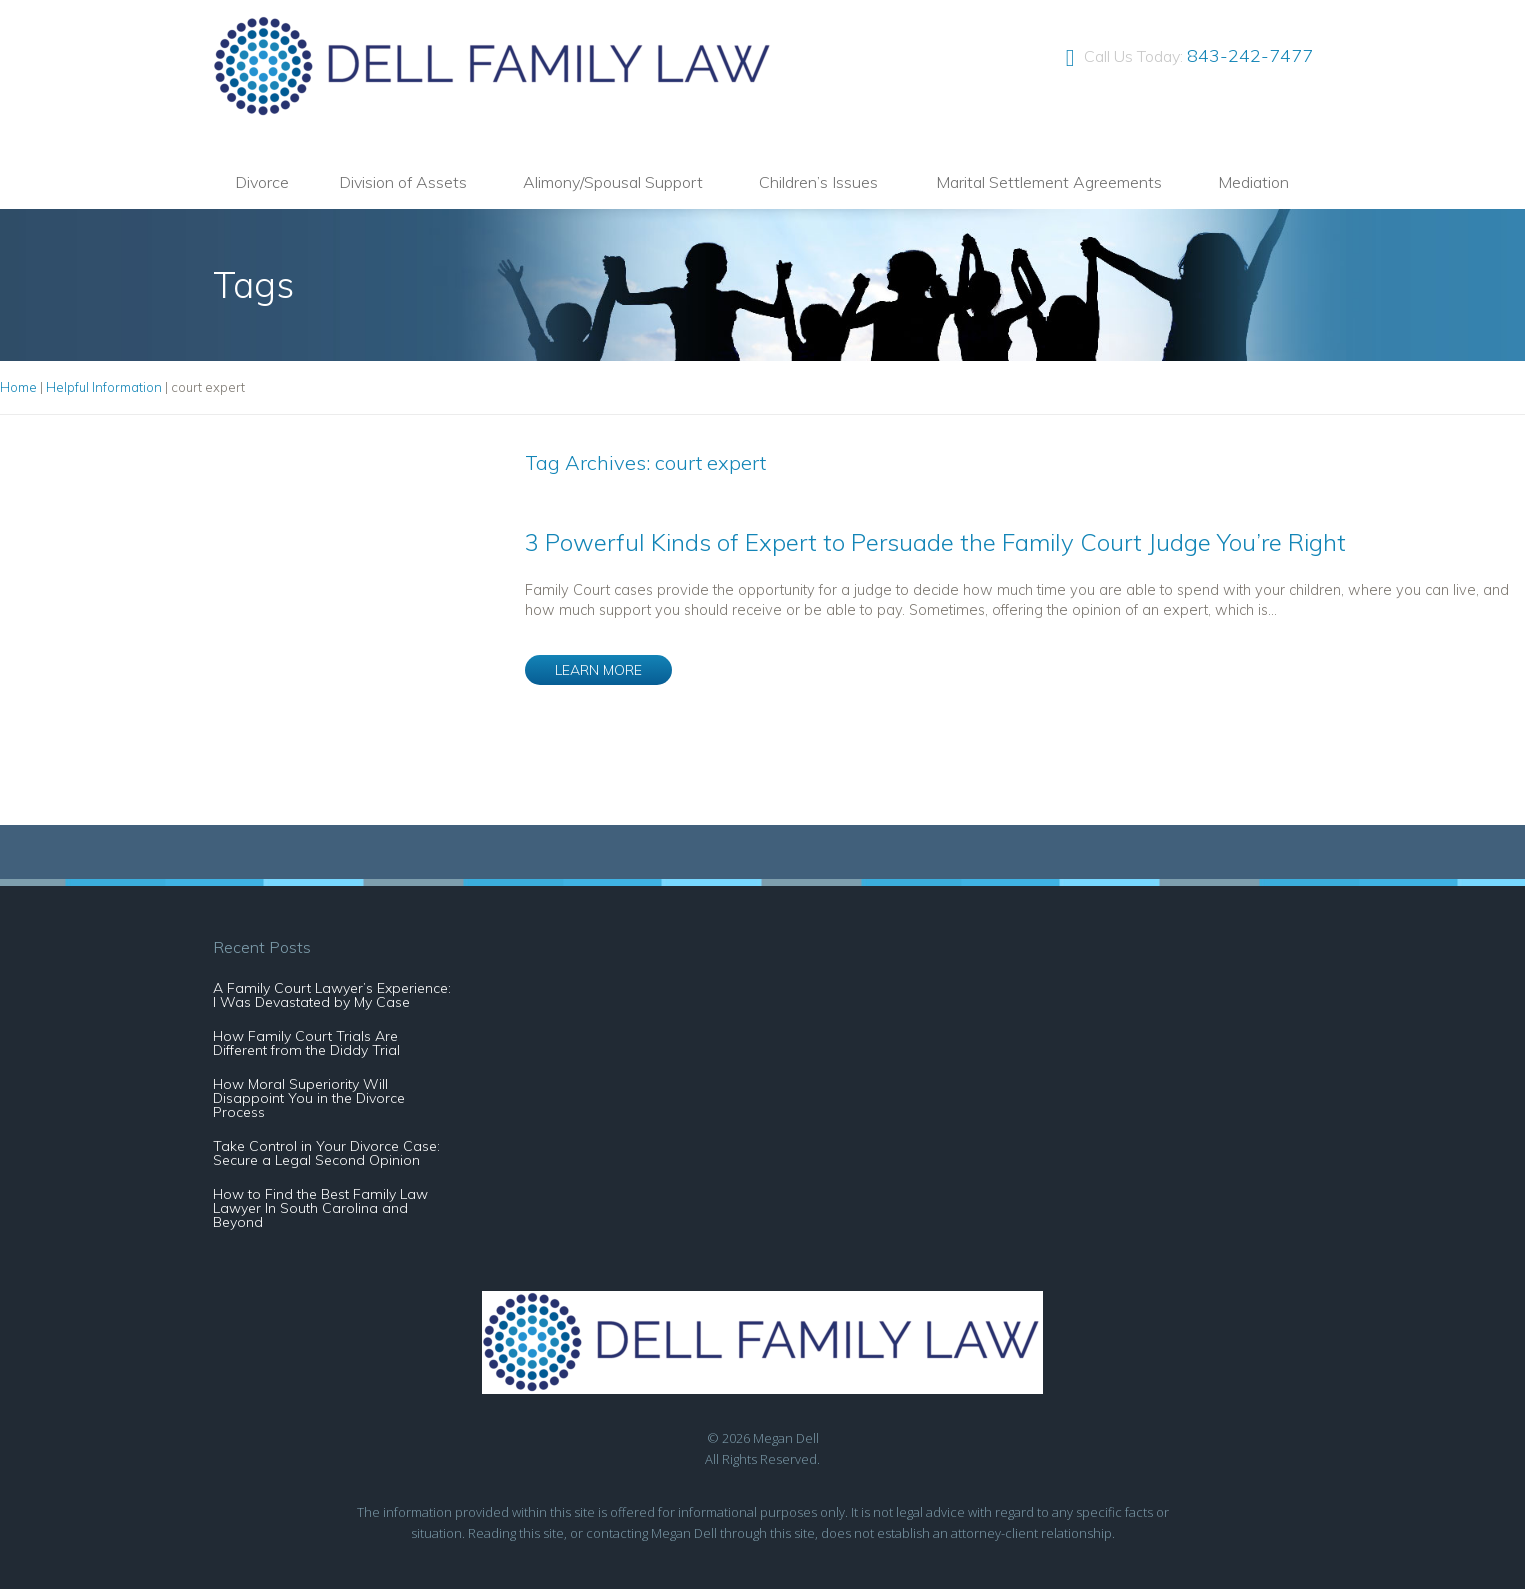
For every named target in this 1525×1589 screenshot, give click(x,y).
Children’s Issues (818, 182)
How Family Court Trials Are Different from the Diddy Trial (306, 1043)
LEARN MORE (598, 670)
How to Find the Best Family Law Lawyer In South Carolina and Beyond (320, 1208)
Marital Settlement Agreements (1049, 182)
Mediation (1253, 182)
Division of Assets (403, 182)
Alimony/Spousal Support (613, 182)
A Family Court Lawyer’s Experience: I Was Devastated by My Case (332, 995)
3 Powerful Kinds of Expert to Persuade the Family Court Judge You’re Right (935, 542)
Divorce (262, 182)
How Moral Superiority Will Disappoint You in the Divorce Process (309, 1098)
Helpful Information (104, 387)
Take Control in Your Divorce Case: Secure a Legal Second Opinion (326, 1153)
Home (18, 387)
